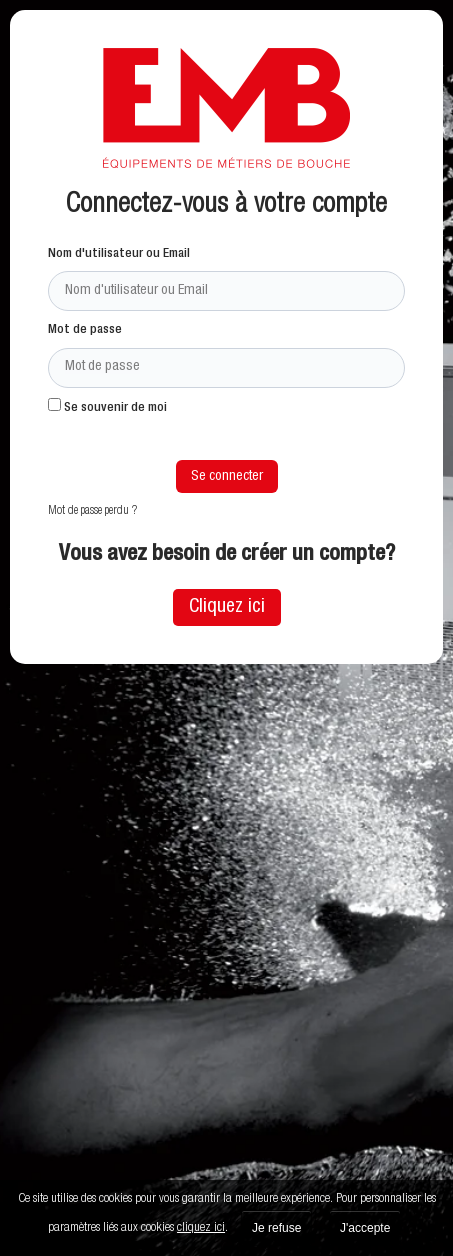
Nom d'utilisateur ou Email (119, 254)
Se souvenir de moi (107, 406)
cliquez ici (201, 1228)
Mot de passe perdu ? (92, 511)
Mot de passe (85, 330)
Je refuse (276, 1228)
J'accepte (365, 1228)
